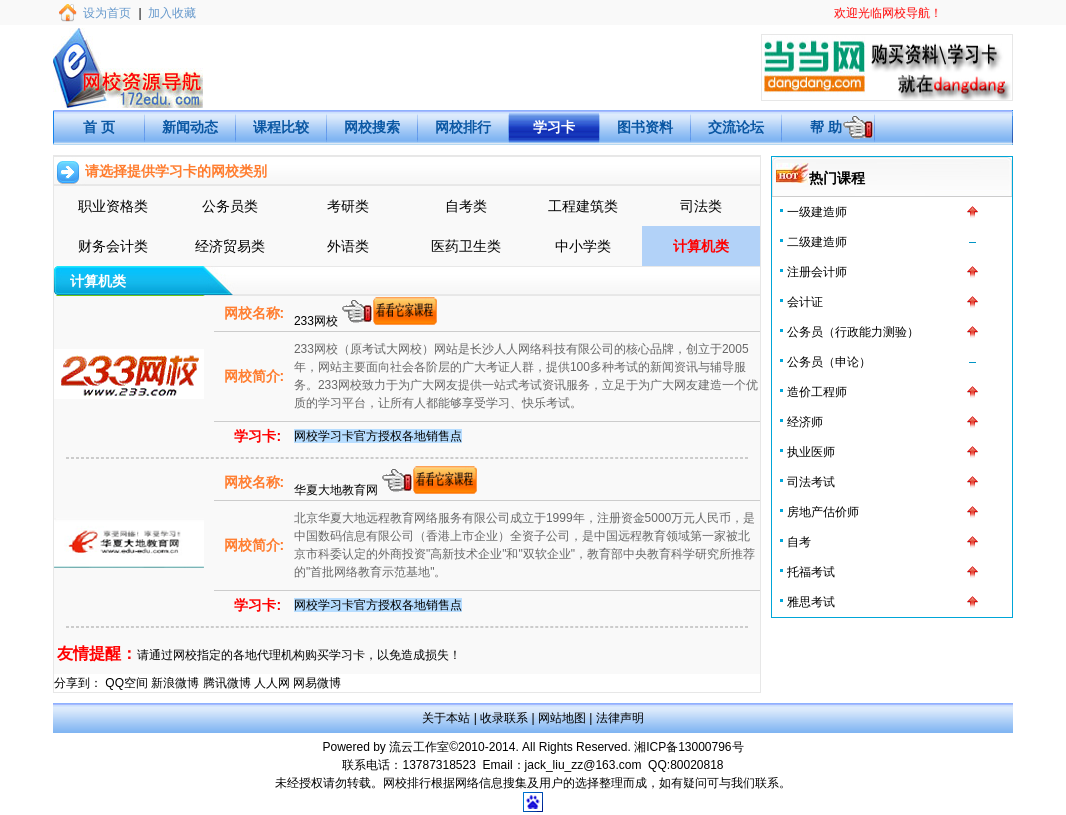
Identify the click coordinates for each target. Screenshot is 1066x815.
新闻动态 (190, 127)
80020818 (696, 765)
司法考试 (811, 482)
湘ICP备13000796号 (688, 747)
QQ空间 (126, 683)
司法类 (701, 206)
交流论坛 (736, 127)
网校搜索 (372, 127)
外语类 (348, 246)
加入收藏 (172, 13)
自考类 (466, 206)
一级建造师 (817, 212)
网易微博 (317, 683)
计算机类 (701, 246)
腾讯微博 (227, 683)
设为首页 (107, 13)
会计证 (805, 302)
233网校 (317, 321)
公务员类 (230, 206)
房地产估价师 (823, 512)
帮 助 (826, 127)
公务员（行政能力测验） (853, 332)
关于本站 (446, 718)
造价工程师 (817, 392)
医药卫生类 (466, 246)
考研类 (348, 206)
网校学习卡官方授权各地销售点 (378, 436)
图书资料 (645, 127)
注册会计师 (817, 272)
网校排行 (463, 127)
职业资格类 (113, 206)
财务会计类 (113, 246)
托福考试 (811, 572)
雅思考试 (811, 602)
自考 (799, 542)
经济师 (805, 422)
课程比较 (281, 127)
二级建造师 (817, 242)
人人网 (272, 683)
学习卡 (554, 127)
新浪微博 (175, 683)
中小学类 (583, 246)
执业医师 (811, 452)
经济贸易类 (230, 246)
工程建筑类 (583, 206)
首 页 (99, 127)
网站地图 (562, 718)
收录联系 (504, 718)
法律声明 (620, 718)
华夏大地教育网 (337, 490)
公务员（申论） (829, 362)
